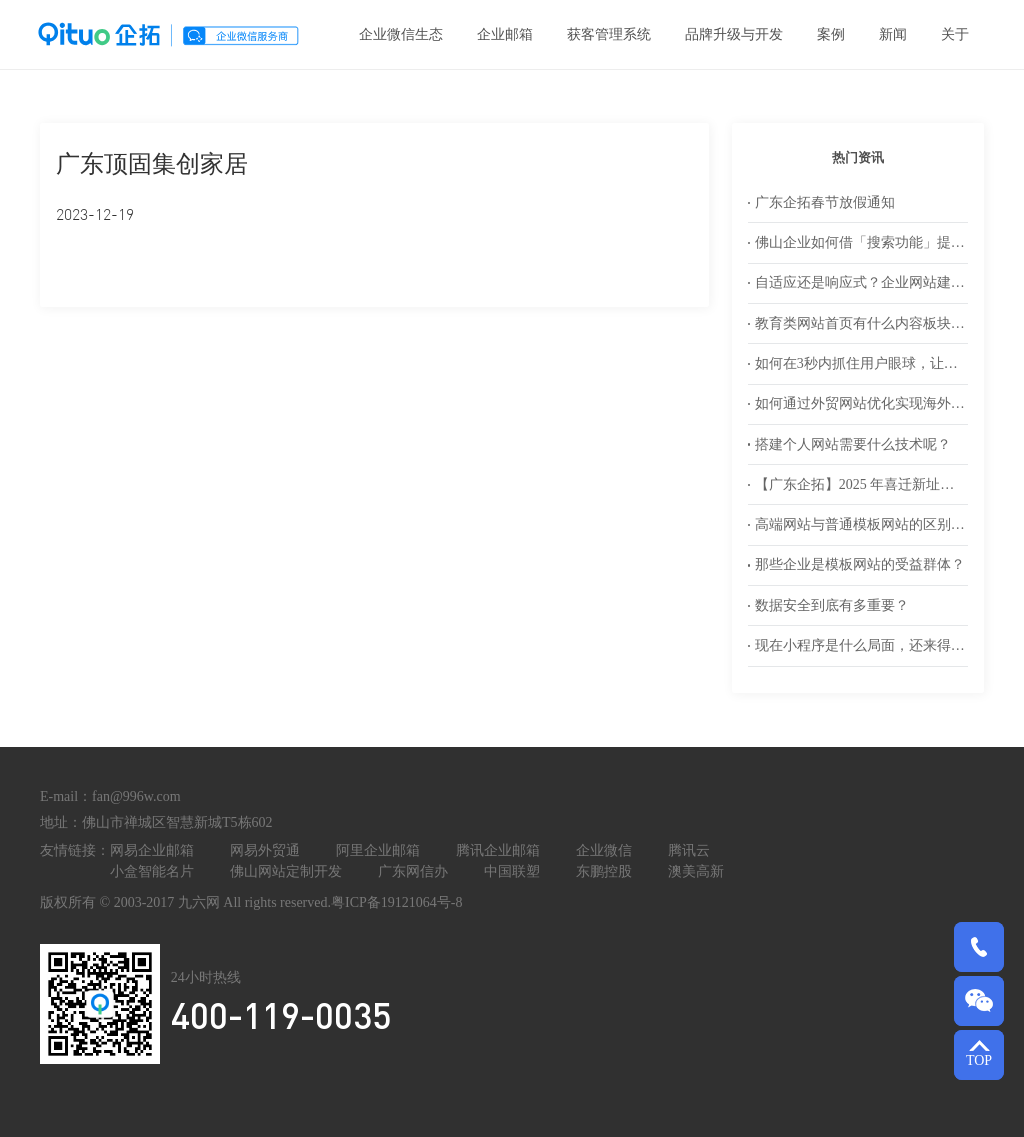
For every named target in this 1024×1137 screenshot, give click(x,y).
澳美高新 (696, 871)
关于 (955, 34)
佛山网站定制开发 (286, 871)
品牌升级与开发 (734, 34)
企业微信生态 (401, 34)
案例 (831, 34)
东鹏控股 (604, 871)
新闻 (893, 34)
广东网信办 (413, 871)
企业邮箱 (505, 34)
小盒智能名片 (152, 871)
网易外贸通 (265, 850)
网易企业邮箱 (152, 850)
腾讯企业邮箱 (498, 850)
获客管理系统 (609, 34)
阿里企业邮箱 (378, 850)
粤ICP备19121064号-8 (396, 902)
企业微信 (604, 850)
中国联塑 (512, 871)
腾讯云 (689, 850)
